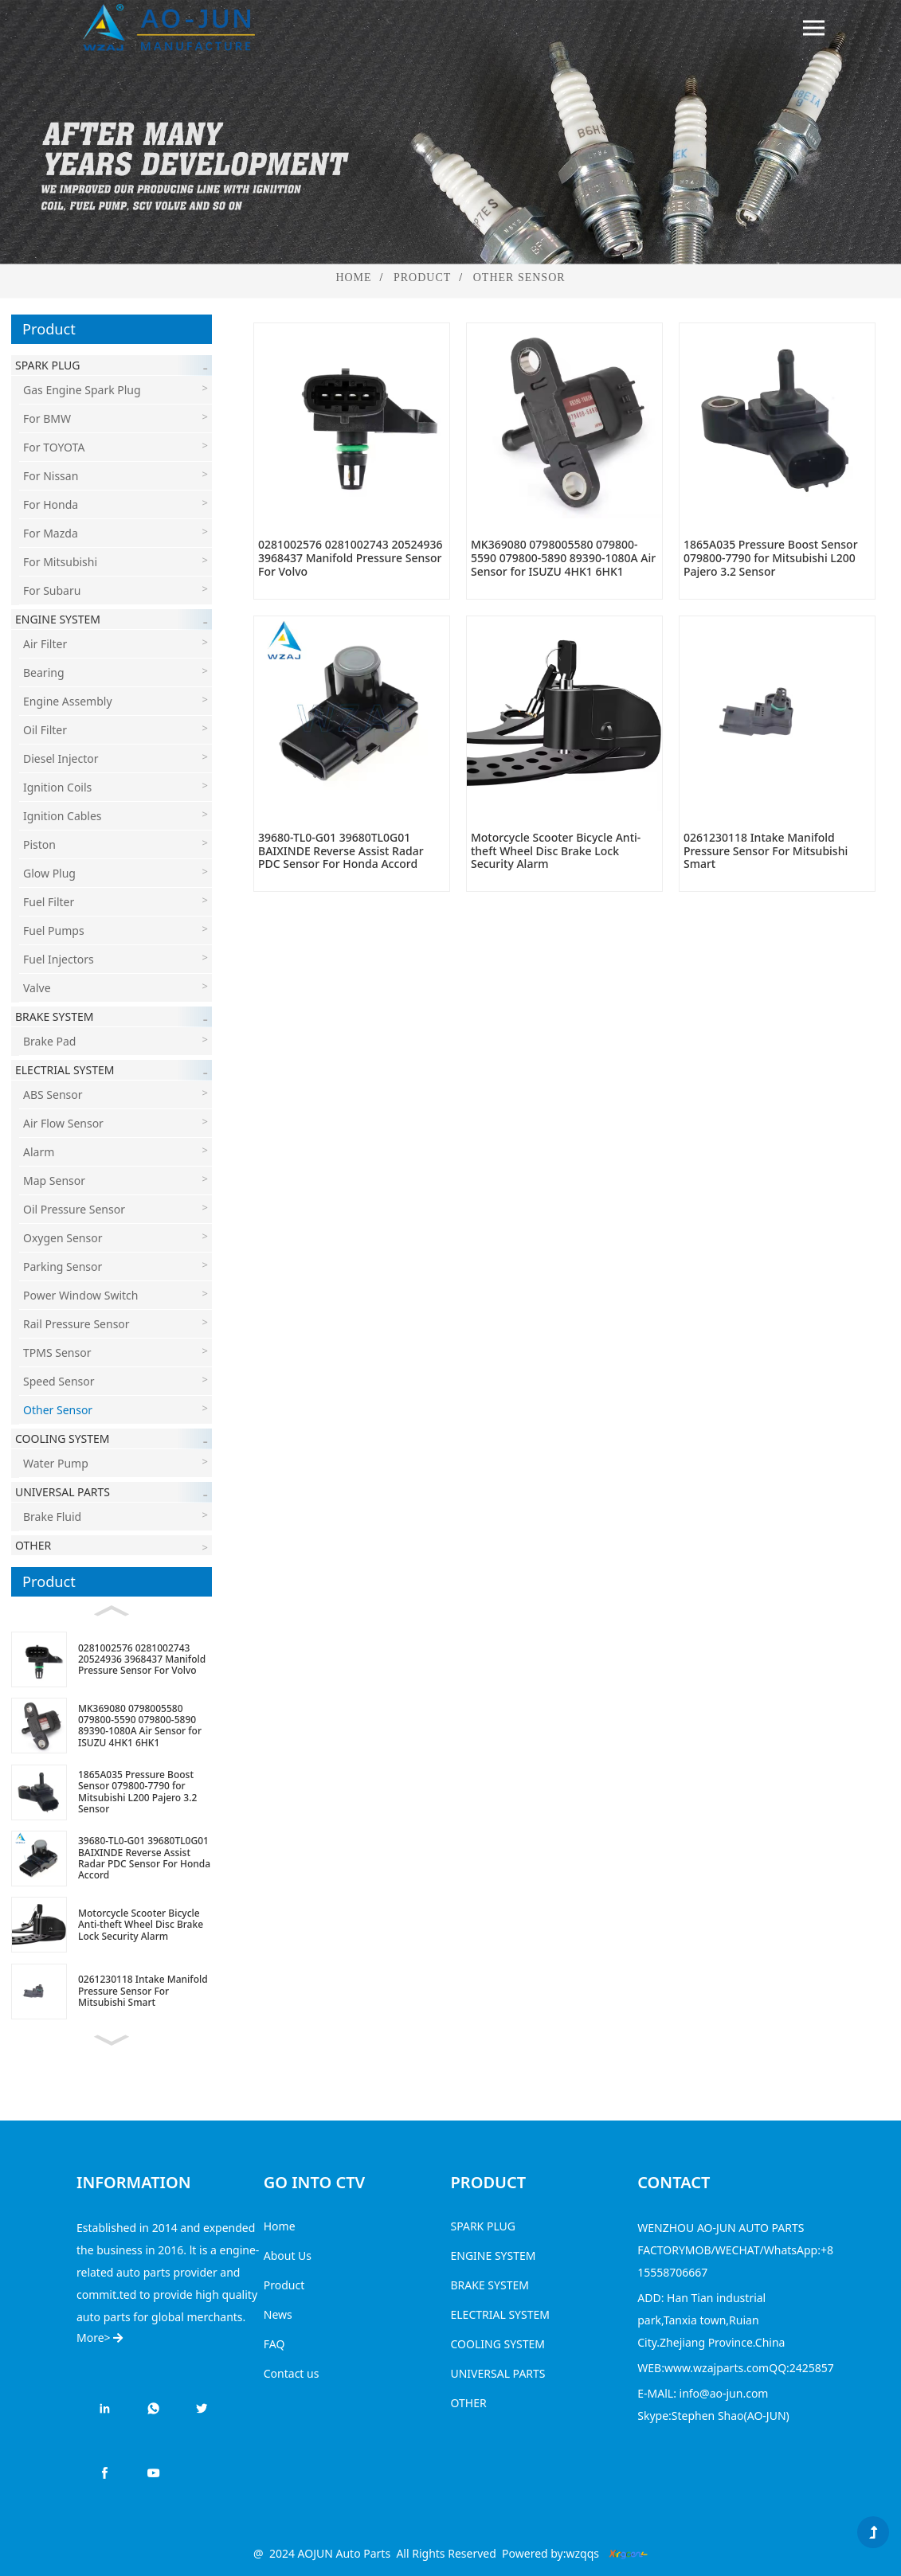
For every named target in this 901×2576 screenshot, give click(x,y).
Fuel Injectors (58, 959)
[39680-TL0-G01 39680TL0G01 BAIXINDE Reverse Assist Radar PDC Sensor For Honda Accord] (111, 1858)
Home (353, 277)
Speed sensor (59, 1381)
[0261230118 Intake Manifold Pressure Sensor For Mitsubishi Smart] (111, 1991)
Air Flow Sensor (63, 1123)
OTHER (469, 2402)
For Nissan (50, 475)
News (278, 2314)
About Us (287, 2255)
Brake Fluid (52, 1516)
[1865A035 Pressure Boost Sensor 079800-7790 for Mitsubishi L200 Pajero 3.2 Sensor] (111, 1792)
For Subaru (51, 590)
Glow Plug (49, 873)
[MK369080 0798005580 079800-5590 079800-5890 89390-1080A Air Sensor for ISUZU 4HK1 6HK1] (111, 1726)
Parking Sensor (62, 1266)
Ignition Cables (62, 815)
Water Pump (55, 1463)
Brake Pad (49, 1041)
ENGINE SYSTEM (493, 2255)
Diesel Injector (61, 758)
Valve (37, 987)
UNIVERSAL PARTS (498, 2373)
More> (99, 2337)
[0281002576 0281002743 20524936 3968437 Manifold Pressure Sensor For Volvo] (111, 1659)
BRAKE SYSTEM (490, 2285)
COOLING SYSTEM (498, 2343)
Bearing (44, 672)
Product (422, 277)
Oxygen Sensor (62, 1237)
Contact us (291, 2373)
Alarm (38, 1151)
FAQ (274, 2343)
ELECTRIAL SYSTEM (500, 2314)
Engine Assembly (67, 701)
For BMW (47, 418)
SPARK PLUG (483, 2226)
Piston (39, 844)
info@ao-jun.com (724, 2393)
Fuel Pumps (53, 930)
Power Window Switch (80, 1295)
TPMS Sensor (57, 1352)
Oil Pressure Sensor (74, 1209)
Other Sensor (519, 277)
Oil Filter (45, 729)
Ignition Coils (57, 787)
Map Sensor (54, 1180)
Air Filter (45, 643)
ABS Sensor (53, 1094)
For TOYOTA (53, 447)
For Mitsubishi (60, 561)
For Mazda (50, 533)
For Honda (50, 504)
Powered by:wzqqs (550, 2553)
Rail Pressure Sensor (76, 1323)
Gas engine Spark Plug (82, 389)
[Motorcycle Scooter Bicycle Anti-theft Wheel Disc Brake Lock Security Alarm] (111, 1925)
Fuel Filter (48, 901)
